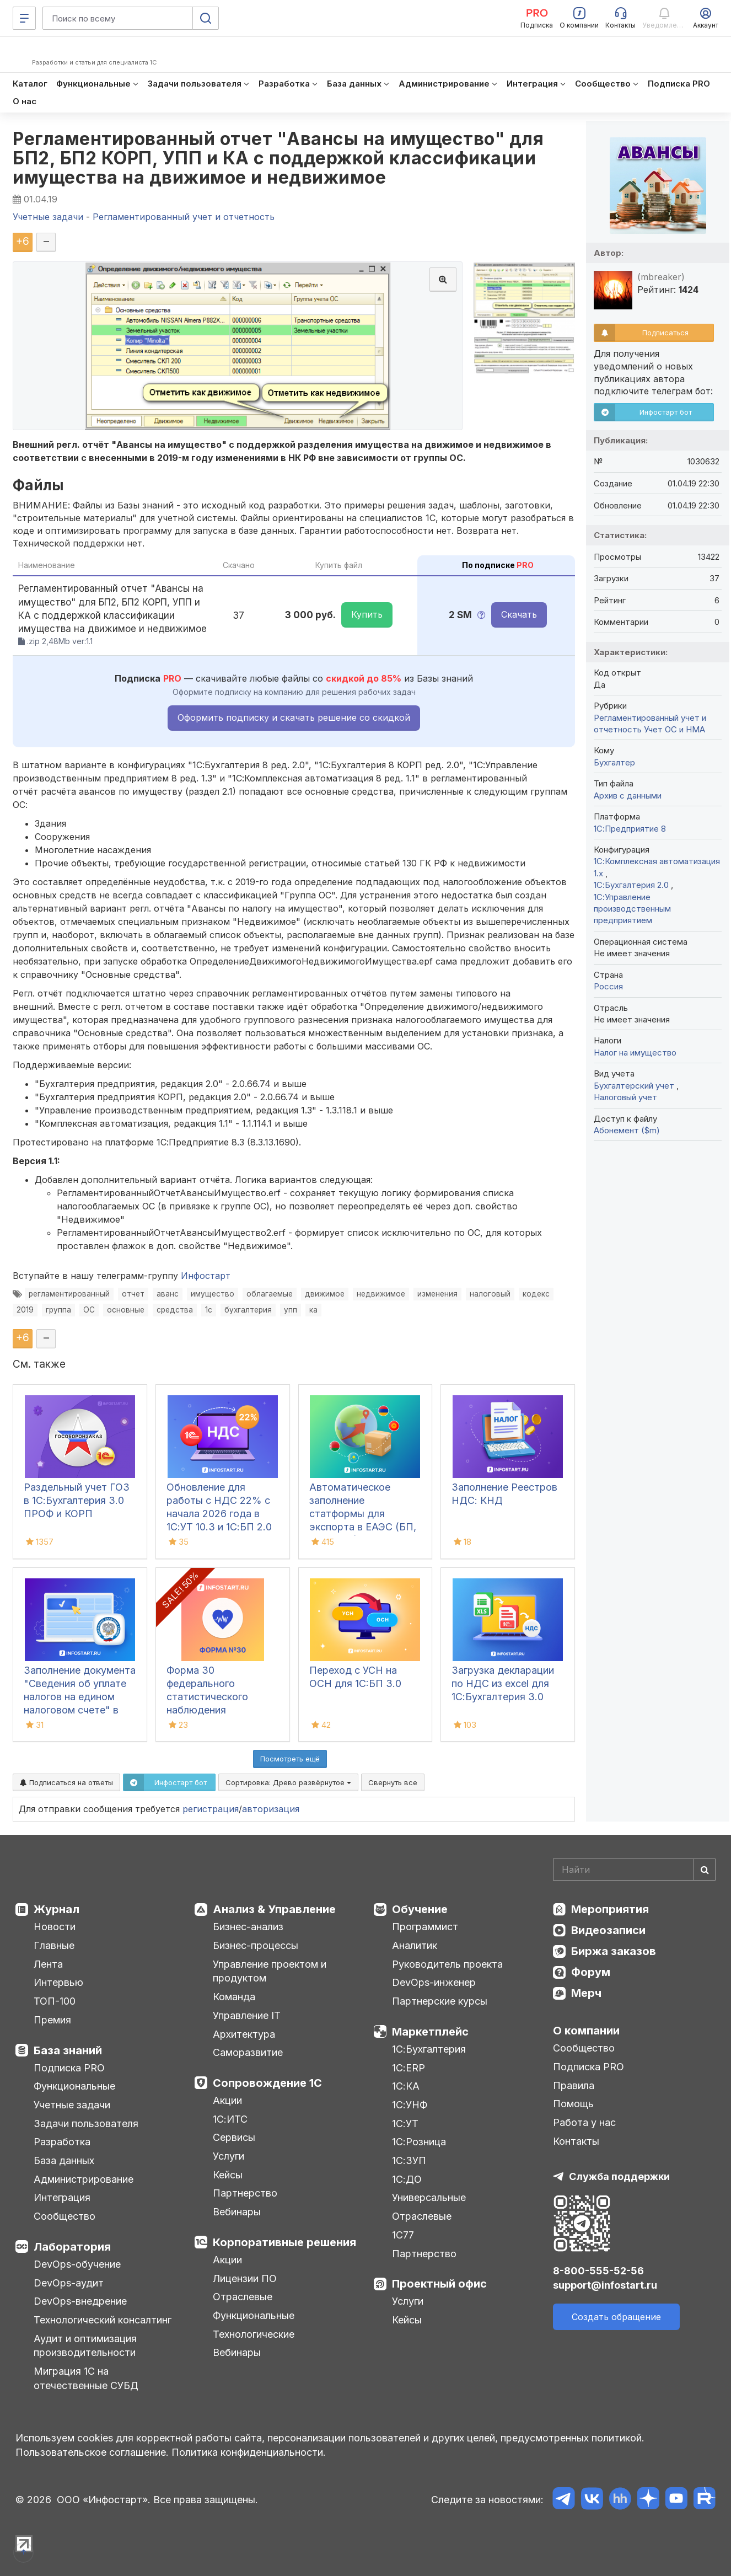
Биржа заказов (613, 1951)
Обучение (420, 1909)
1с (208, 1309)
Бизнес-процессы (255, 1945)
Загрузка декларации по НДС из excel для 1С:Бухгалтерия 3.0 (503, 1683)
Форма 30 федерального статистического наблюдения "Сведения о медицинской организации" (207, 1709)
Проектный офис (439, 2283)
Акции (227, 2100)
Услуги (228, 2156)
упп (290, 1309)
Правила (573, 2085)
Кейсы (228, 2175)
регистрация (210, 1808)
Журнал (56, 1909)
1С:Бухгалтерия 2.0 (632, 885)
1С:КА (406, 2086)
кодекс (536, 1293)
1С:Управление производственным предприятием (632, 909)
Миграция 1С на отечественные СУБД (86, 2378)
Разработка (62, 2141)
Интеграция (62, 2197)
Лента (48, 1964)
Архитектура (244, 2034)
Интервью (58, 1982)
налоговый (490, 1293)
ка (313, 1309)
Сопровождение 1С (267, 2083)
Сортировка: (288, 1782)
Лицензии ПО (245, 2278)
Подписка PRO (69, 2068)
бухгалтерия (248, 1309)
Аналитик (414, 1945)
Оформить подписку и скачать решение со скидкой (294, 717)
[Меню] (24, 18)
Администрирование (83, 2179)
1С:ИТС (230, 2119)
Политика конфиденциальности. (248, 2452)
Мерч (586, 1993)
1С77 (403, 2235)
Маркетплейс (430, 2031)
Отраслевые (242, 2296)
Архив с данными (628, 795)
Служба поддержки (619, 2176)
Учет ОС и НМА (674, 729)
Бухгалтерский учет (635, 1085)
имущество (212, 1293)
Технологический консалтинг (102, 2320)
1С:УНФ (409, 2105)
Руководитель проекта (447, 1964)
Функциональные (74, 2086)
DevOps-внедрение (80, 2301)
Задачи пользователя (86, 2123)
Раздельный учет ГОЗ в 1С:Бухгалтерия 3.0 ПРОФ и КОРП (77, 1500)
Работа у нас (584, 2122)
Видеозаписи (608, 1930)
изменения (437, 1293)
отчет (133, 1293)
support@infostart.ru (605, 2285)
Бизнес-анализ (248, 1926)
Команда (234, 1996)
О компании (586, 2030)
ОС (89, 1309)
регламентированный (69, 1293)
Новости (55, 1926)
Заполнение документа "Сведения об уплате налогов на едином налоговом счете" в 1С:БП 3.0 (80, 1696)
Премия (52, 2020)
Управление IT (247, 2015)
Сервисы (234, 2137)
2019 (25, 1309)
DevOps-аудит (69, 2283)
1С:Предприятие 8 (630, 828)
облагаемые (269, 1293)
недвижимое (381, 1293)
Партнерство (245, 2193)
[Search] (634, 1870)
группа (58, 1309)
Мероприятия (610, 1909)
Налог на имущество (635, 1052)
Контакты (576, 2141)
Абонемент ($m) (627, 1130)
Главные (54, 1945)
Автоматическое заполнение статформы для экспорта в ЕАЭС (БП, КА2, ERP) (362, 1513)
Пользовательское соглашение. (92, 2452)
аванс (168, 1293)
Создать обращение (616, 2316)
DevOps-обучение (77, 2264)
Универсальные (429, 2197)
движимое (325, 1293)
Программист (425, 1926)
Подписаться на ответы (66, 1782)
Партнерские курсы (439, 2001)
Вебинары (237, 2212)
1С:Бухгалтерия (429, 2049)
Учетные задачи (72, 2105)
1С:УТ (405, 2123)
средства (175, 1309)
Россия (608, 986)
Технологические (253, 2334)
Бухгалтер (614, 762)
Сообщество (64, 2216)
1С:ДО (407, 2179)
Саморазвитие (248, 2052)
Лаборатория (72, 2246)
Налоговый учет (625, 1097)
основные (125, 1309)
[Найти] (705, 1870)
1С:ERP (408, 2068)
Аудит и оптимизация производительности (85, 2346)
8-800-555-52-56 (598, 2271)
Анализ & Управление (274, 1909)
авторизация (270, 1808)
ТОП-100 (55, 2001)
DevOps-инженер (434, 1982)
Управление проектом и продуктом (269, 1971)
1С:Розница (419, 2141)
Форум (590, 1972)
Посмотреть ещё (290, 1758)
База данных (64, 2160)
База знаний (68, 2050)
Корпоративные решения (284, 2242)
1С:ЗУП (409, 2160)
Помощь (573, 2103)
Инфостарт (205, 1275)
